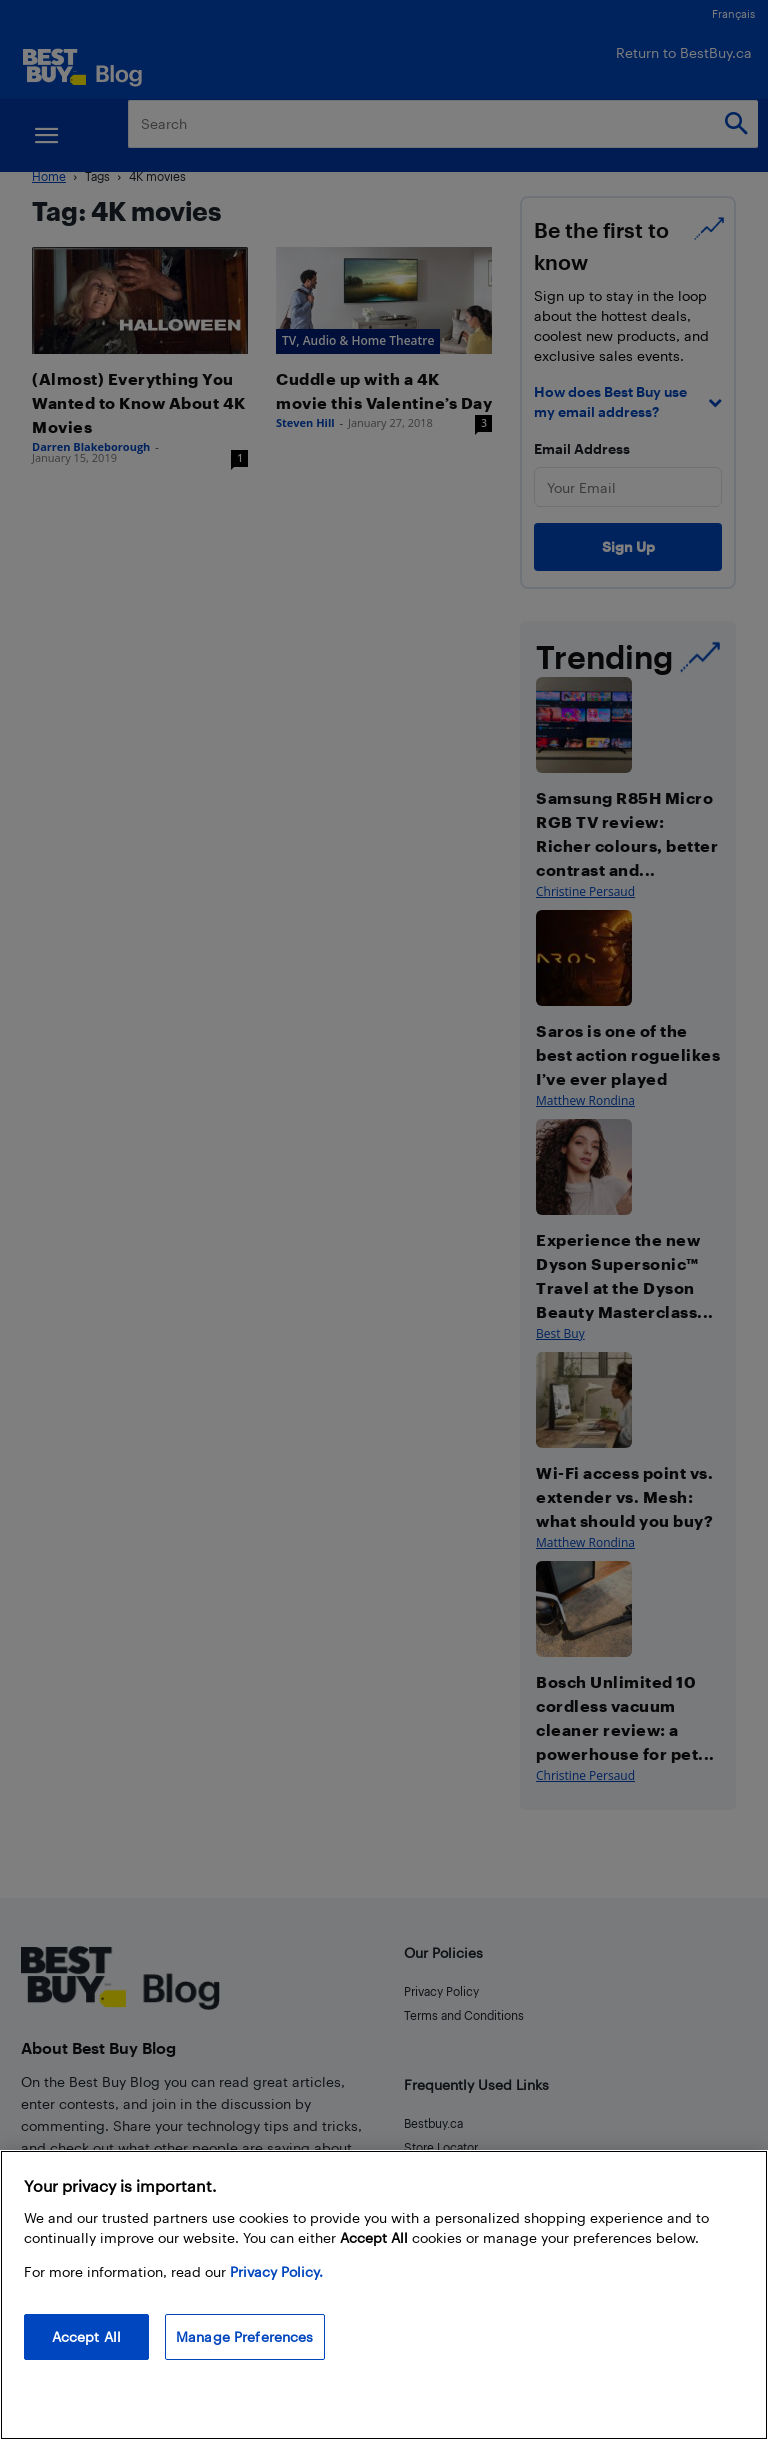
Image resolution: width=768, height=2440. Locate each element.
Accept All (86, 2336)
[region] (384, 2295)
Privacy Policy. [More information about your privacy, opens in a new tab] (276, 2271)
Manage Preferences (245, 2336)
